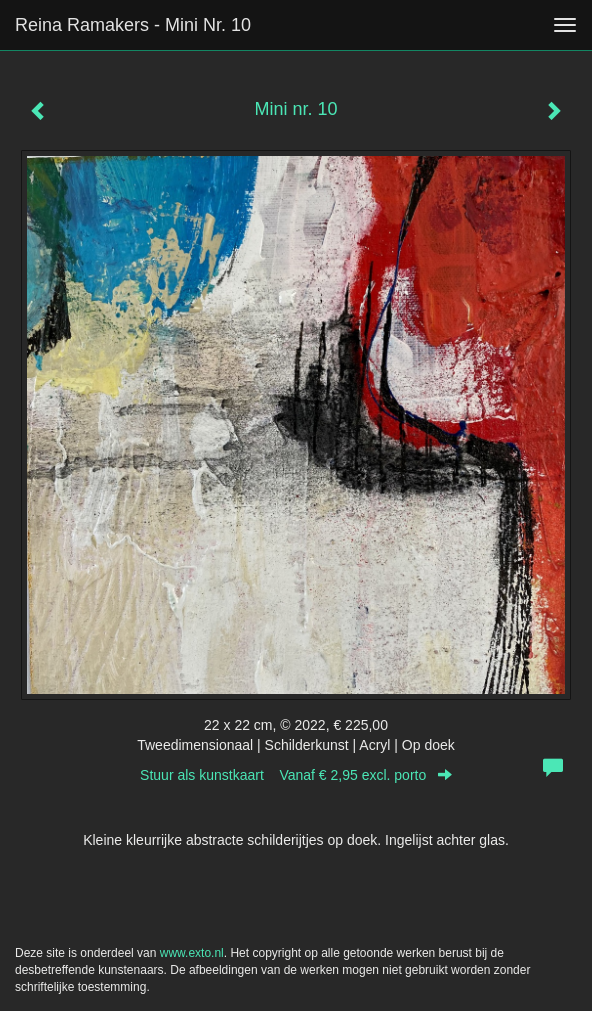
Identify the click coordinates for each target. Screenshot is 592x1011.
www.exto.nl (192, 953)
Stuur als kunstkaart (296, 775)
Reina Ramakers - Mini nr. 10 (133, 25)
